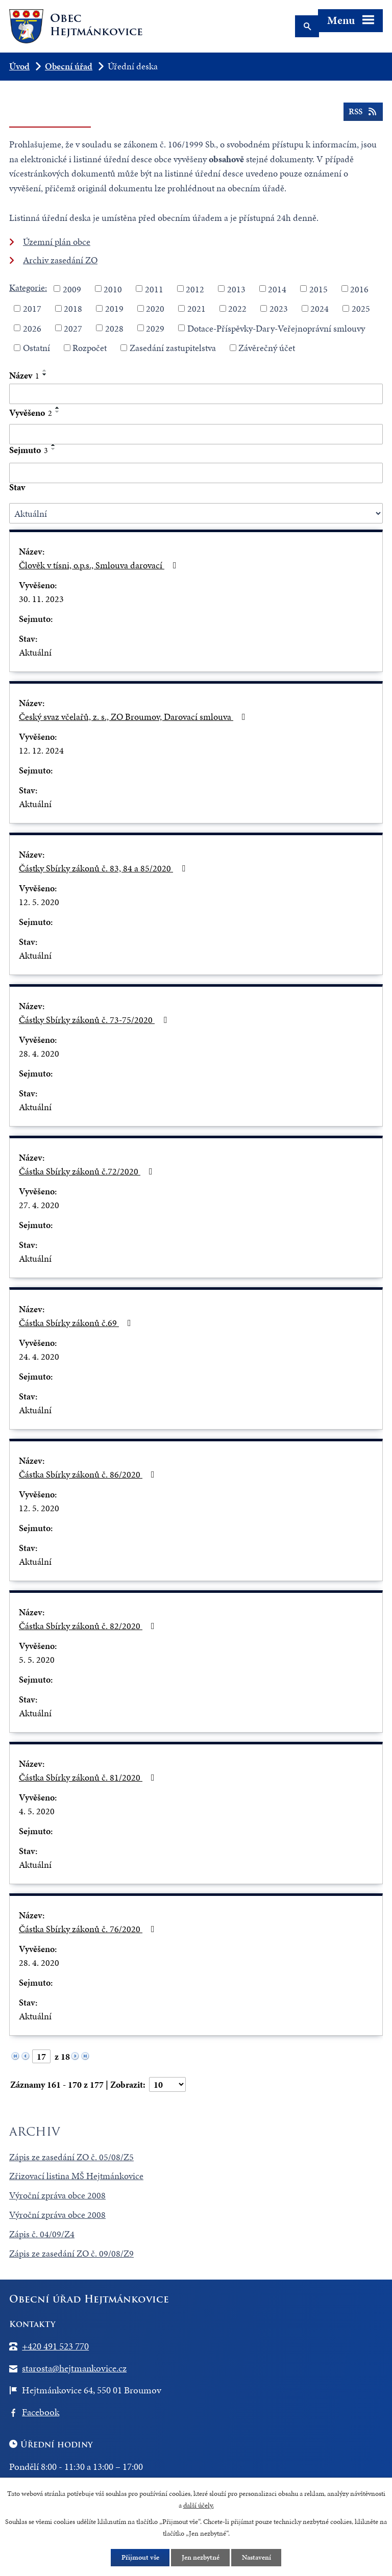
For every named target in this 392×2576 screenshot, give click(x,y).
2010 (113, 288)
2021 (196, 308)
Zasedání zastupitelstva (173, 347)
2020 (155, 308)
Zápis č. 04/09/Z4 (42, 2234)
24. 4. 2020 (39, 1356)
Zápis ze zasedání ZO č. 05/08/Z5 (71, 2156)
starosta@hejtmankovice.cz (74, 2368)
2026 (32, 327)
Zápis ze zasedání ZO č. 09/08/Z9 (71, 2253)
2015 (318, 288)
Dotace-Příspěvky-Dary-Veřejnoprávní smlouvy (276, 327)
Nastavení (257, 2557)
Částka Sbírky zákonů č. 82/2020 (89, 1625)
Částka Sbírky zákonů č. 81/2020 (89, 1777)
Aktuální (35, 652)
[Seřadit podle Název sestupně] (45, 374)
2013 (236, 288)
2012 (195, 288)
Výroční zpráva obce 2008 (57, 2195)
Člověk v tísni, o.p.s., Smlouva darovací (100, 565)
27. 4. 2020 (39, 1204)
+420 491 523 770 (55, 2346)
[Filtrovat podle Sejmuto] (196, 473)
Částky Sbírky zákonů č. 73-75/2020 (95, 1019)
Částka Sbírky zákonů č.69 (77, 1322)
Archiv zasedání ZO (60, 260)
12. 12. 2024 (41, 750)
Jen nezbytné (200, 2557)
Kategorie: (28, 287)
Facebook (40, 2412)
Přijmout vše (140, 2557)
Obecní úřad (68, 66)
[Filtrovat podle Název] (196, 394)
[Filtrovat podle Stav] (196, 513)
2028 (114, 327)
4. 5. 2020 (37, 1811)
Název (24, 375)
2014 (277, 288)
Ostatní (36, 347)
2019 (114, 308)
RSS (363, 112)
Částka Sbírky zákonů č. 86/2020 (89, 1474)
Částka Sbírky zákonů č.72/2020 (88, 1171)
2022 (237, 308)
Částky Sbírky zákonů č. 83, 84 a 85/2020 (104, 868)
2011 (154, 288)
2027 (73, 327)
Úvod (19, 66)
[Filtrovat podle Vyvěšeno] (196, 434)
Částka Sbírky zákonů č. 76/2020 (89, 1928)
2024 (319, 308)
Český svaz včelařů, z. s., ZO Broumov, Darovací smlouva (134, 716)
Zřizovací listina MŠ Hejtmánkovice (76, 2175)
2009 (72, 288)
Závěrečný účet (266, 347)
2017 (32, 308)
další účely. (198, 2505)
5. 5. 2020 (37, 1659)
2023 (279, 308)
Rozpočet (89, 347)
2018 (73, 308)
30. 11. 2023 (41, 598)
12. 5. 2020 (39, 901)
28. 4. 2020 (39, 1053)
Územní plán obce (56, 241)
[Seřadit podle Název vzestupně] (45, 370)
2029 (155, 327)
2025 (361, 308)
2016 (359, 288)
